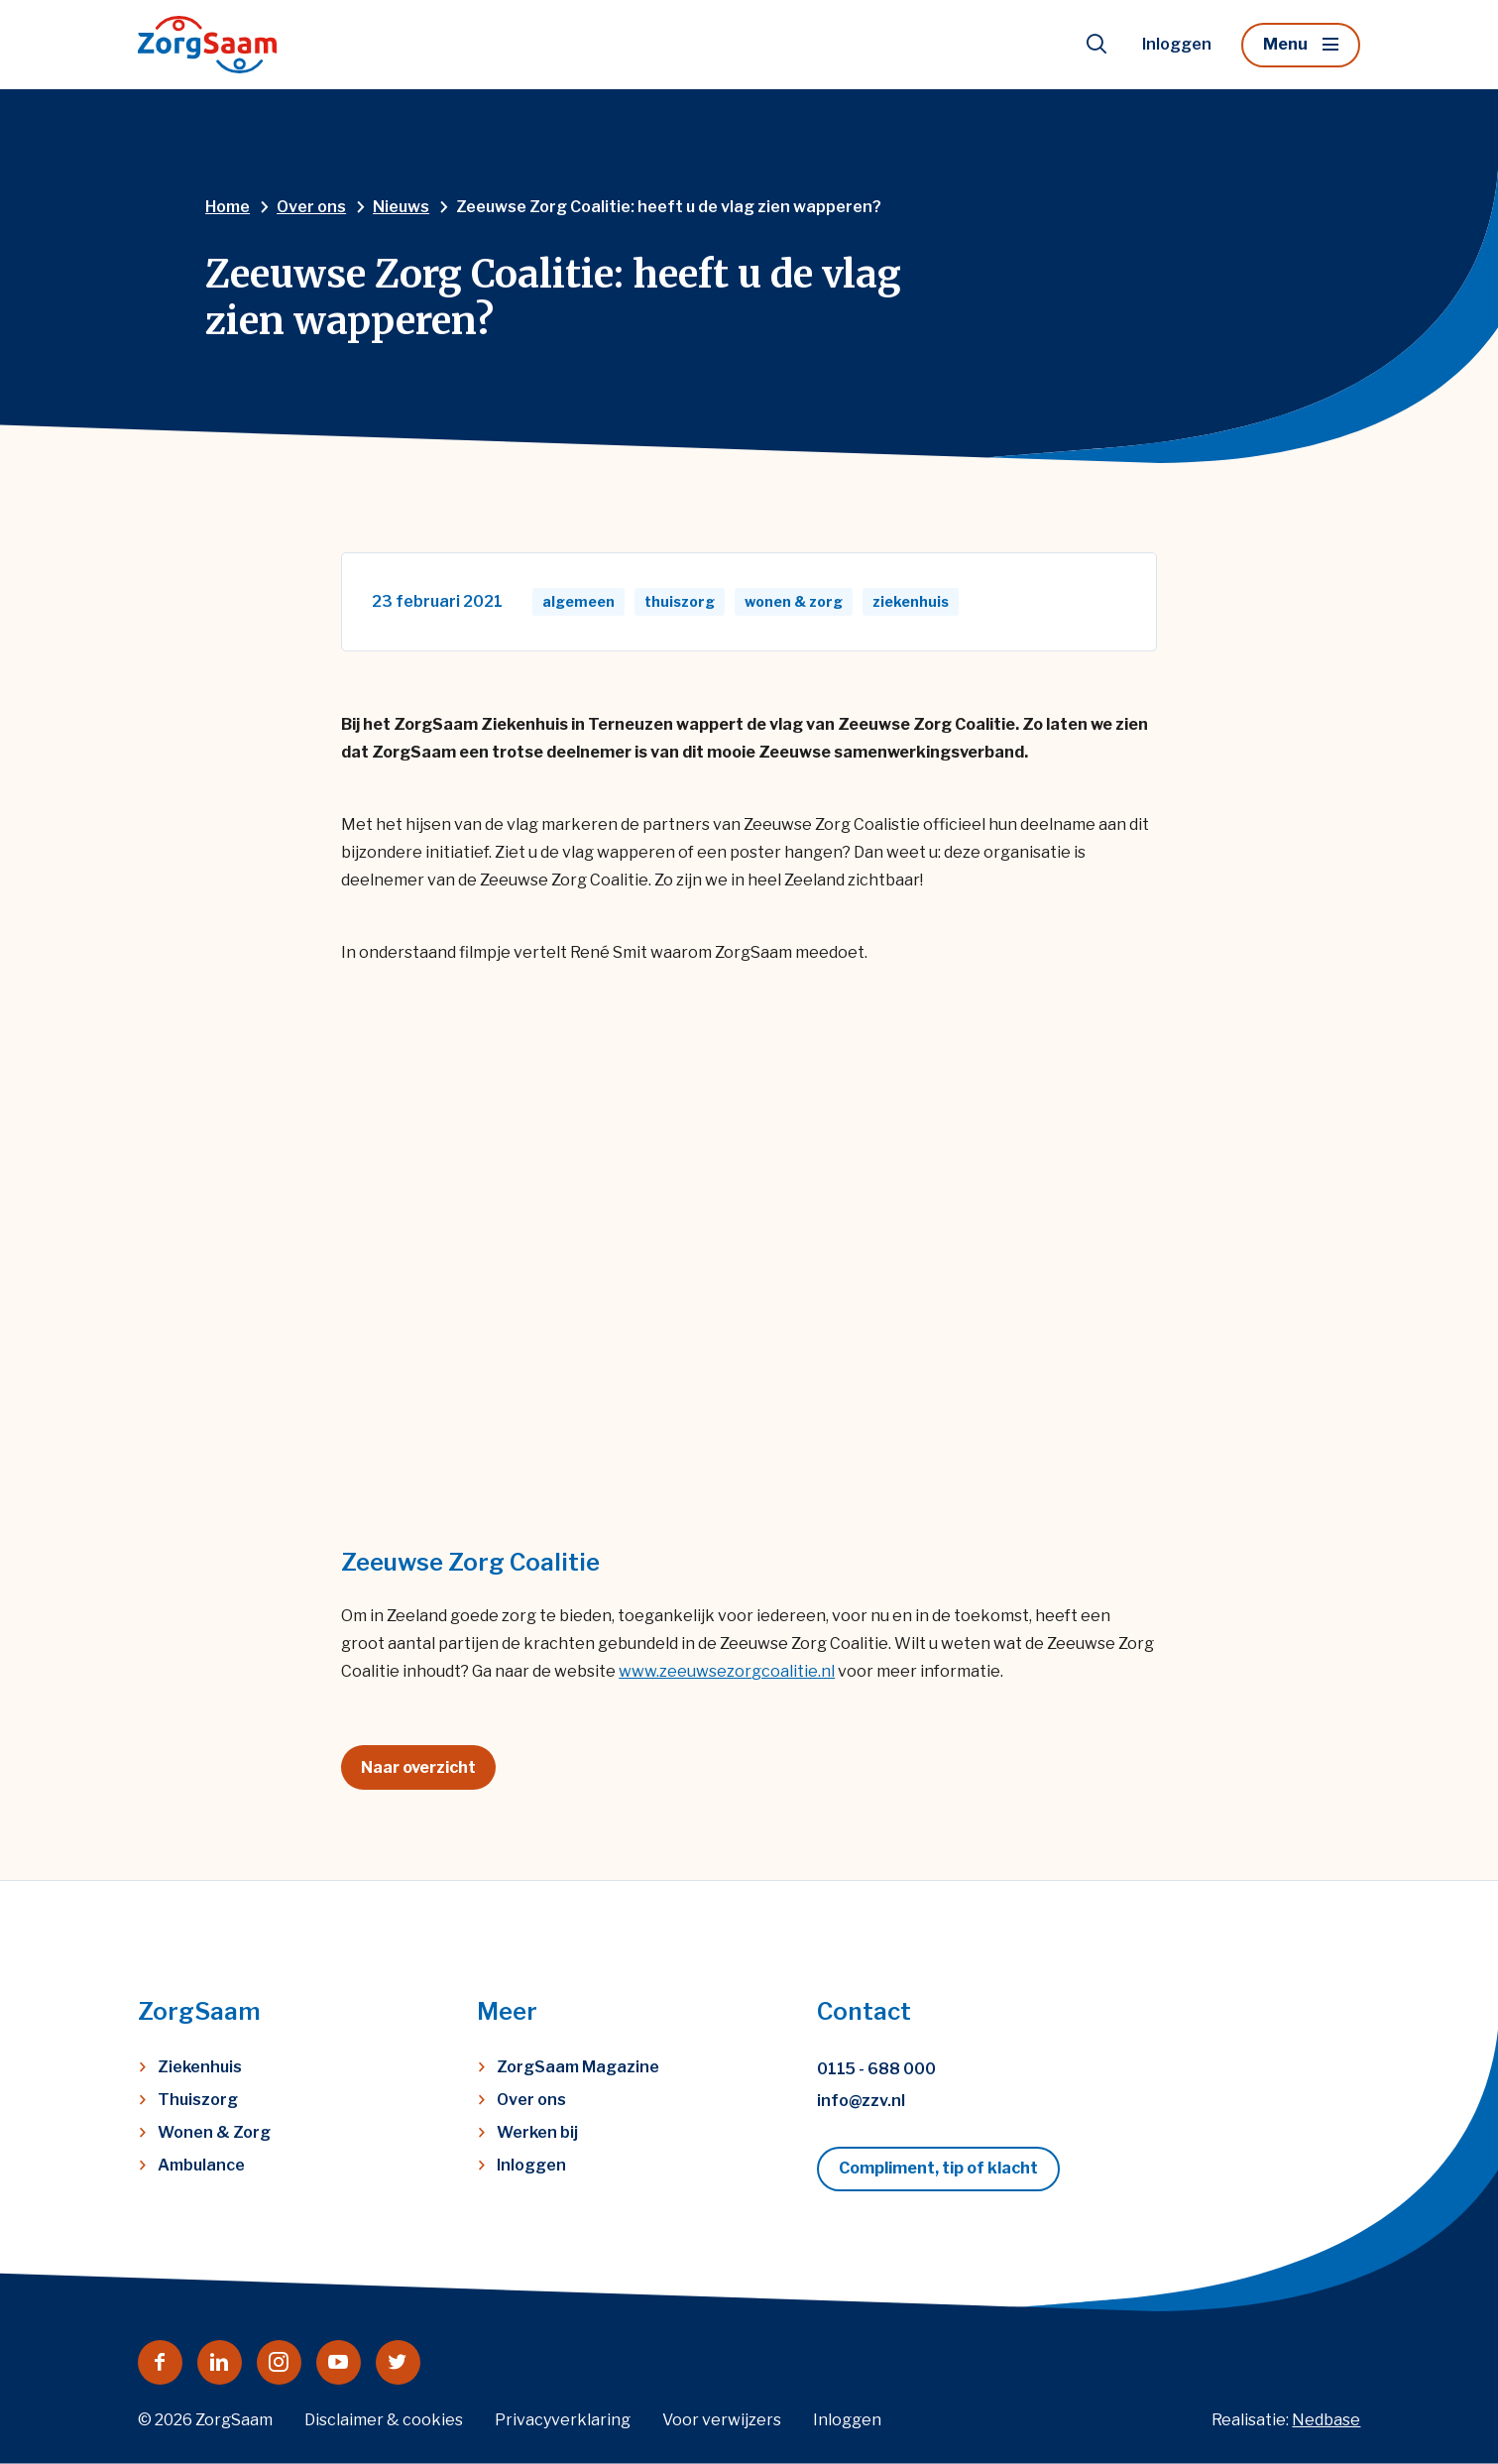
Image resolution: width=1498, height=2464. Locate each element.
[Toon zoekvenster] (1096, 44)
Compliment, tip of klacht (938, 2168)
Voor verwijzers (721, 2419)
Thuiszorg (198, 2099)
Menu (1285, 44)
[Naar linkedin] (219, 2362)
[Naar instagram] (279, 2362)
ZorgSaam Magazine (578, 2066)
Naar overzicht (418, 1767)
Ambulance (201, 2165)
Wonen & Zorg (214, 2132)
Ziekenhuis (200, 2066)
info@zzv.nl (861, 2100)
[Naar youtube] (338, 2362)
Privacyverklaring (563, 2419)
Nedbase (1326, 2419)
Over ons (531, 2099)
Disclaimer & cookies (383, 2419)
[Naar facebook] (160, 2362)
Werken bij (537, 2132)
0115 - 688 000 (876, 2068)
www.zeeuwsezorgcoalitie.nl (727, 1671)
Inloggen (1176, 44)
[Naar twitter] (398, 2362)
